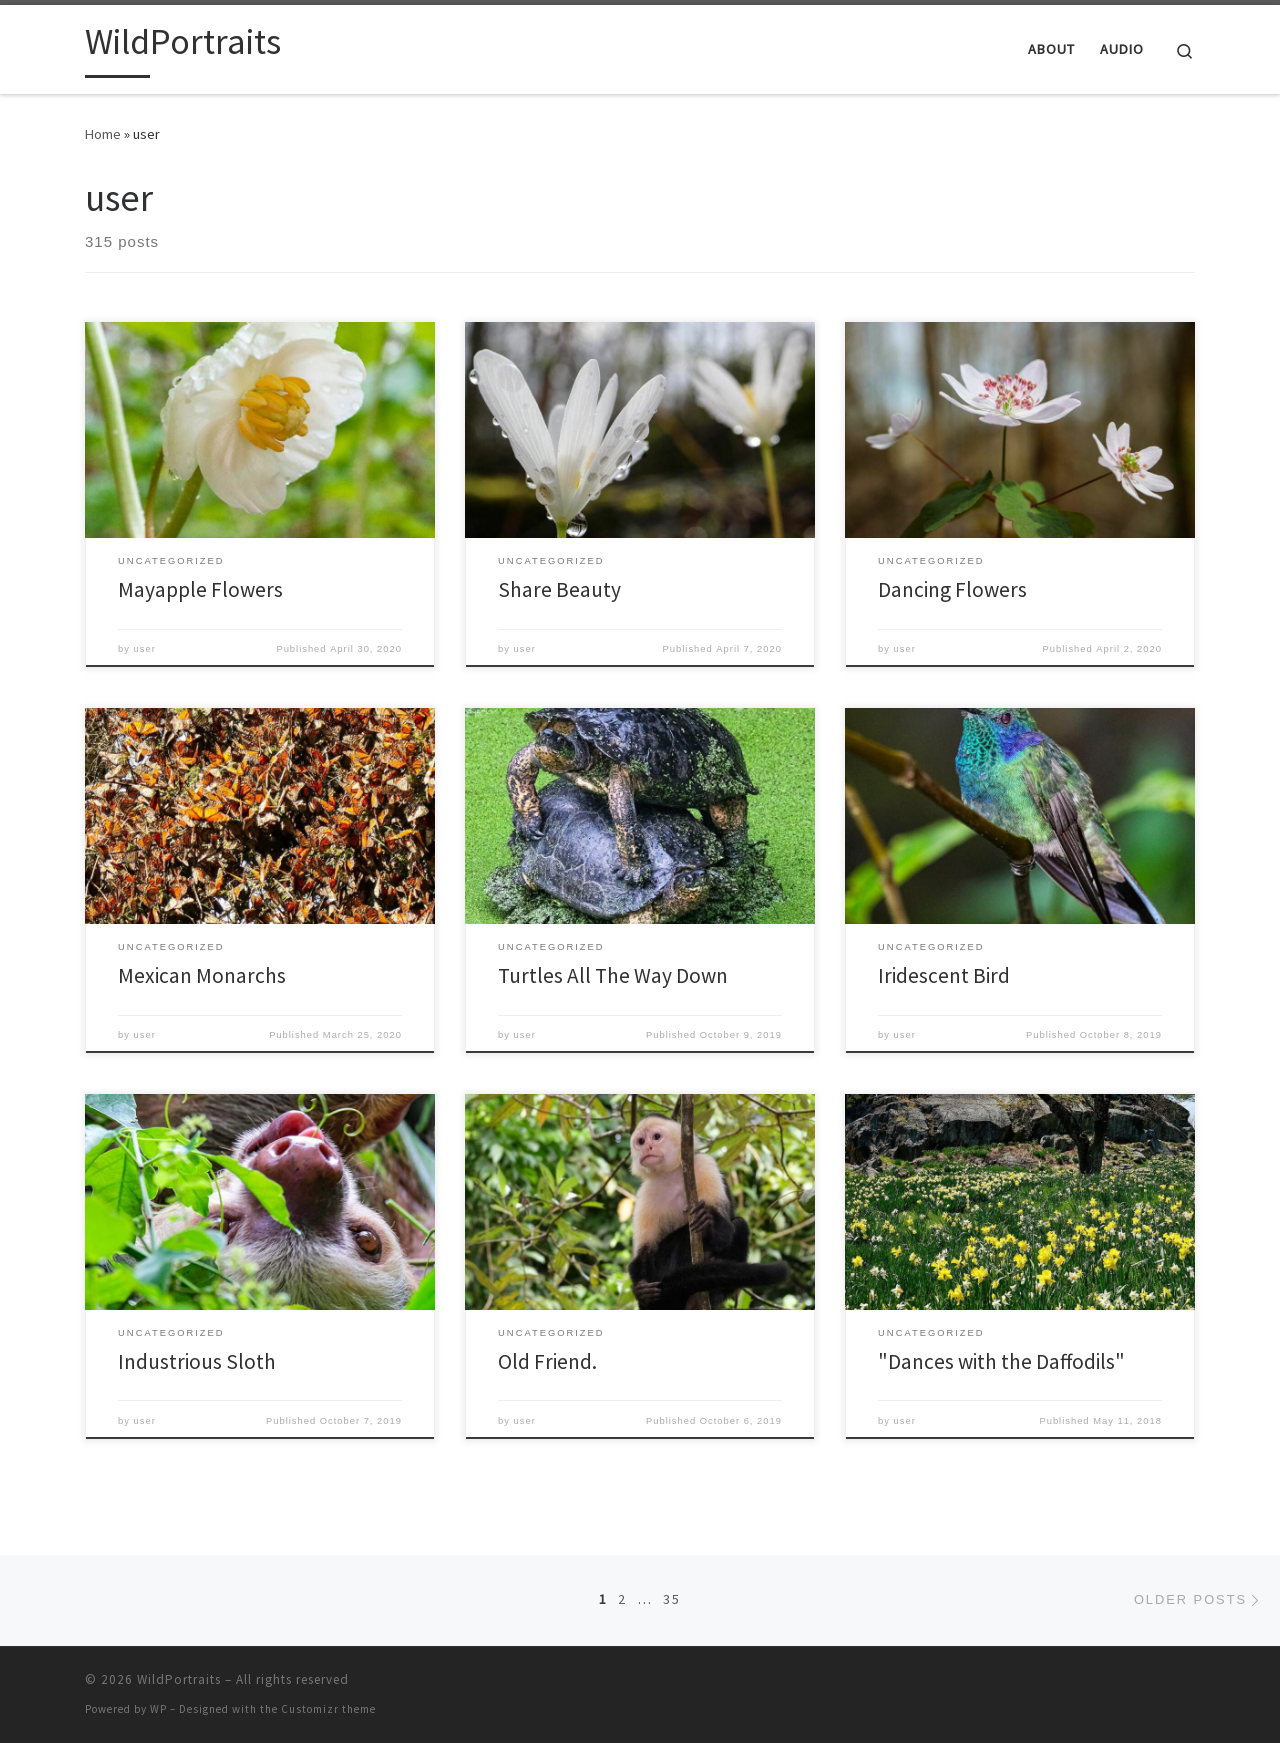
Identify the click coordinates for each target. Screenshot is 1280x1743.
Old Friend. (547, 1361)
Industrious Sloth (197, 1361)
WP (158, 1709)
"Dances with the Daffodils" (1001, 1361)
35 (672, 1599)
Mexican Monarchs (202, 975)
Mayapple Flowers (200, 589)
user (145, 649)
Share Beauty (559, 589)
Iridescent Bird (944, 975)
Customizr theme (328, 1709)
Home (103, 134)
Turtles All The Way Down (613, 975)
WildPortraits (179, 1679)
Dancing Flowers (952, 589)
